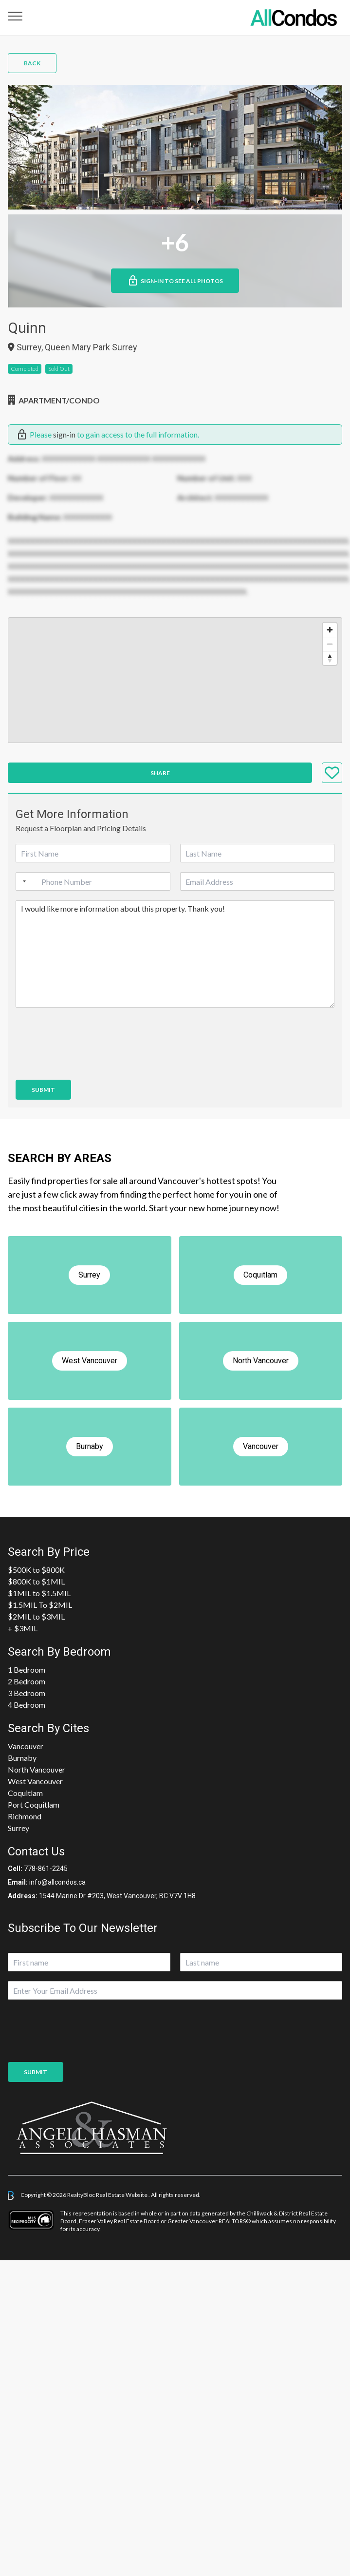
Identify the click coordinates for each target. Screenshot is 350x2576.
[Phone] (93, 881)
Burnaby (22, 1757)
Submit (43, 1089)
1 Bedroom (26, 1669)
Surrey (18, 1827)
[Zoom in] (330, 630)
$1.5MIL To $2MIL (40, 1604)
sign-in (64, 434)
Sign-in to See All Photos (175, 280)
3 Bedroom (26, 1693)
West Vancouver (35, 1781)
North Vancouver (36, 1769)
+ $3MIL (22, 1628)
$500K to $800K (36, 1569)
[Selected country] (22, 881)
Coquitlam (25, 1792)
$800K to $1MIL (36, 1581)
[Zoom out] (330, 644)
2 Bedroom (26, 1681)
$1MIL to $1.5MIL (39, 1593)
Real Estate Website (122, 2194)
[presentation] (90, 1063)
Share (160, 773)
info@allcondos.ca (57, 1882)
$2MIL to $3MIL (36, 1616)
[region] (175, 680)
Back (32, 63)
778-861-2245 (46, 1868)
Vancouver (25, 1746)
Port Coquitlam (33, 1804)
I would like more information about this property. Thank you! (175, 954)
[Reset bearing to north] (330, 658)
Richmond (24, 1816)
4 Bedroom (26, 1704)
